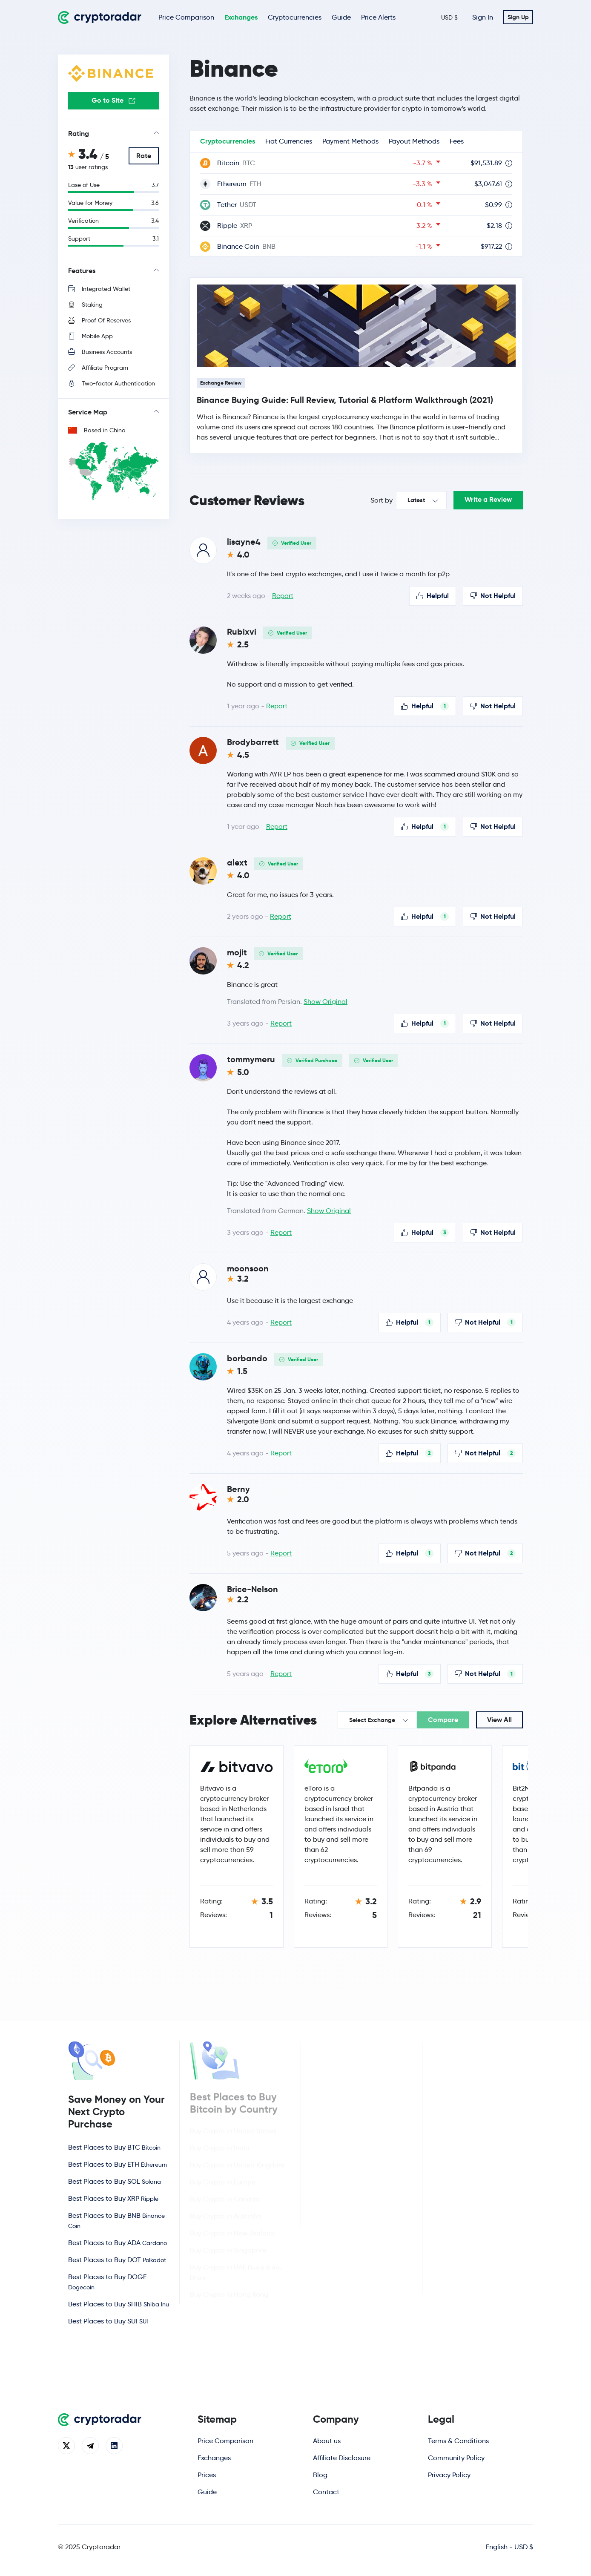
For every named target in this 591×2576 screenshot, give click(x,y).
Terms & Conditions (458, 2441)
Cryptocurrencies (294, 17)
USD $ (449, 17)
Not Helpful (493, 595)
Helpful (432, 595)
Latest (416, 500)
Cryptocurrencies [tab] (227, 141)
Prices (207, 2475)
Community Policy (456, 2458)
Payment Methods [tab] (350, 141)
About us (327, 2441)
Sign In (482, 17)
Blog (320, 2475)
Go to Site (113, 100)
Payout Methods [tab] (414, 141)
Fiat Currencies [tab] (288, 141)
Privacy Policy (449, 2475)
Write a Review (488, 499)
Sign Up (518, 17)
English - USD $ (509, 2547)
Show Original (325, 1002)
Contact (326, 2492)
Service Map (87, 412)
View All (499, 1719)
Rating (78, 133)
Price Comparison (186, 17)
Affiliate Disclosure (341, 2458)
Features (81, 270)
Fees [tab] (457, 141)
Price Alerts (378, 17)
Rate (143, 155)
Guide (341, 17)
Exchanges (241, 17)
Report (282, 596)
